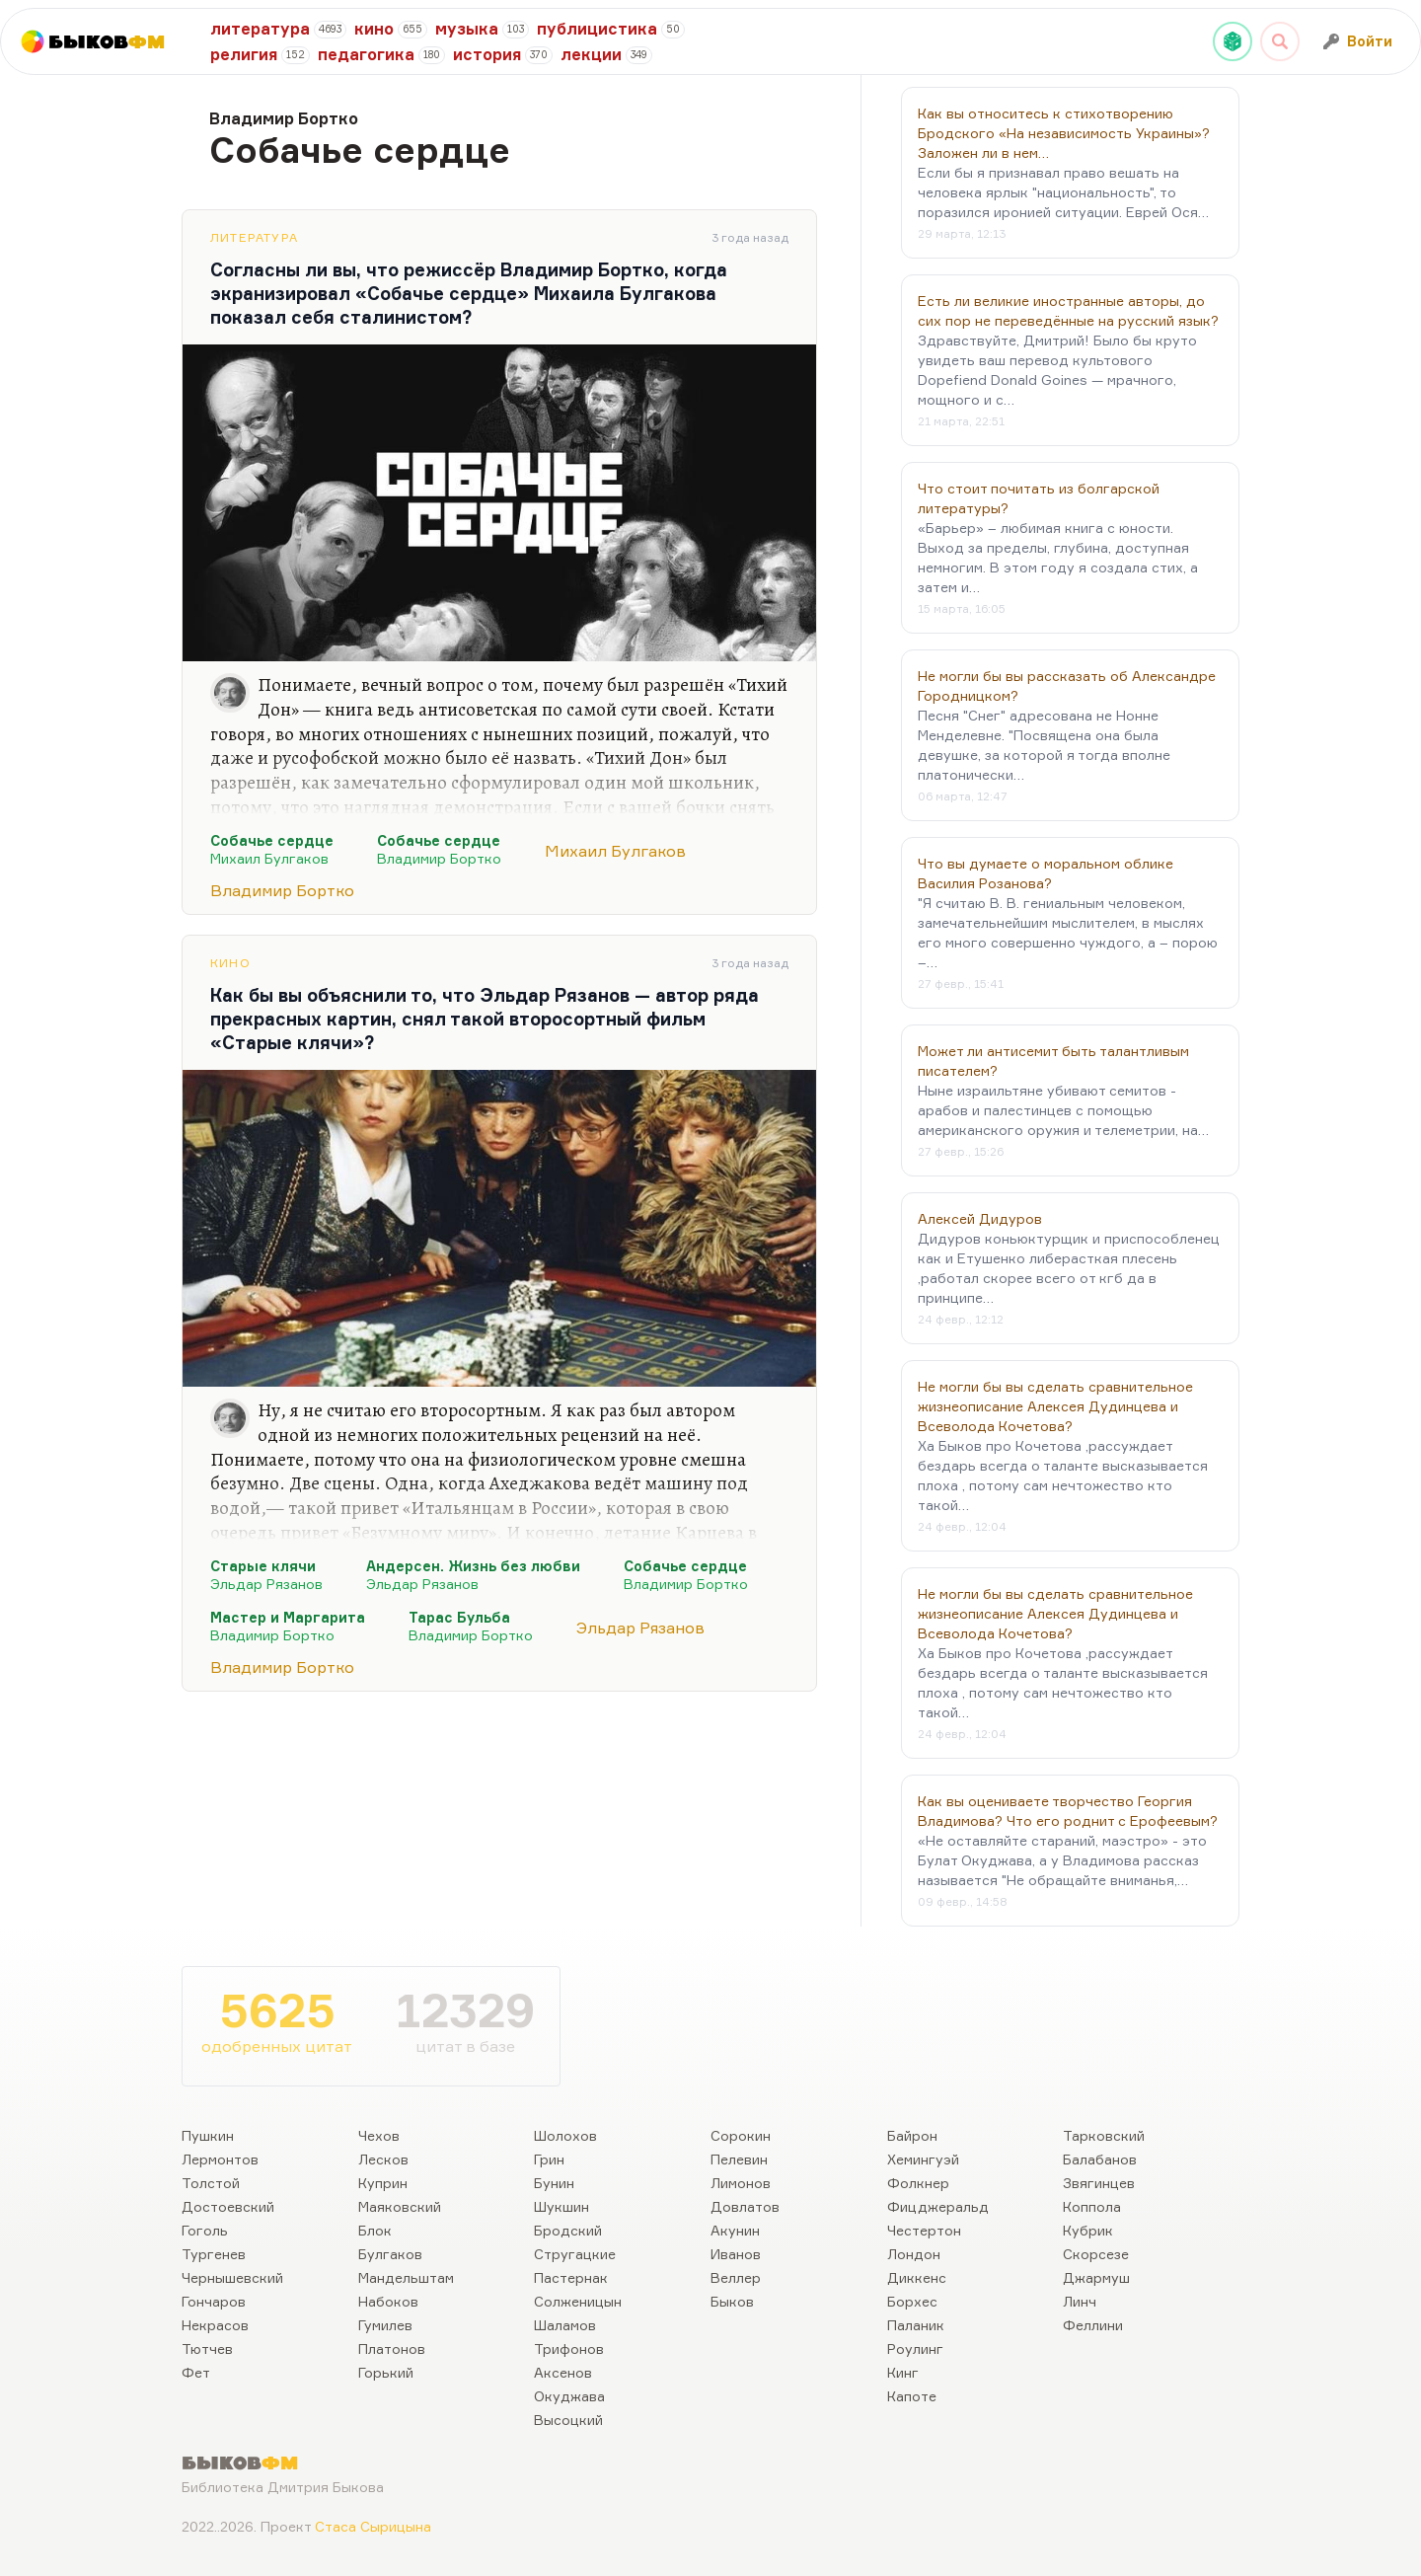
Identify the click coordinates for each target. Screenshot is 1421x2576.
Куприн (383, 2182)
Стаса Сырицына (373, 2526)
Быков (732, 2301)
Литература (254, 237)
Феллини (1093, 2324)
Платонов (391, 2348)
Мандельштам (406, 2277)
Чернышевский (232, 2277)
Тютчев (207, 2348)
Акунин (735, 2230)
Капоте (911, 2395)
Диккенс (916, 2277)
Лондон (913, 2253)
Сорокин (740, 2135)
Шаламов (565, 2324)
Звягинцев (1099, 2182)
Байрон (912, 2135)
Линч (1079, 2301)
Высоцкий (568, 2419)
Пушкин (208, 2135)
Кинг (903, 2372)
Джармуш (1096, 2277)
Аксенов (563, 2372)
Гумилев (385, 2324)
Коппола (1092, 2206)
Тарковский (1104, 2135)
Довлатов (745, 2206)
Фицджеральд (938, 2206)
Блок (375, 2230)
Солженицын (578, 2301)
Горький (385, 2372)
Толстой (211, 2182)
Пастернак (571, 2277)
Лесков (383, 2159)
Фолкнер (918, 2182)
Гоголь (205, 2230)
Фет (196, 2372)
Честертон (924, 2230)
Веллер (735, 2277)
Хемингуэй (923, 2159)
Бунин (554, 2182)
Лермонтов (220, 2159)
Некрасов (215, 2324)
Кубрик (1088, 2230)
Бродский (568, 2230)
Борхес (912, 2301)
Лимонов (740, 2182)
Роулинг (915, 2348)
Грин (549, 2159)
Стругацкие (575, 2253)
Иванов (735, 2253)
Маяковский (399, 2206)
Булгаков (390, 2253)
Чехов (379, 2135)
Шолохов (565, 2135)
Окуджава (569, 2395)
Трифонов (569, 2348)
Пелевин (739, 2159)
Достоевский (228, 2206)
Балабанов (1100, 2159)
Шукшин (561, 2206)
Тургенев (214, 2253)
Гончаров (214, 2301)
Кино (230, 962)
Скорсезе (1096, 2253)
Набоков (388, 2301)
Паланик (915, 2324)
